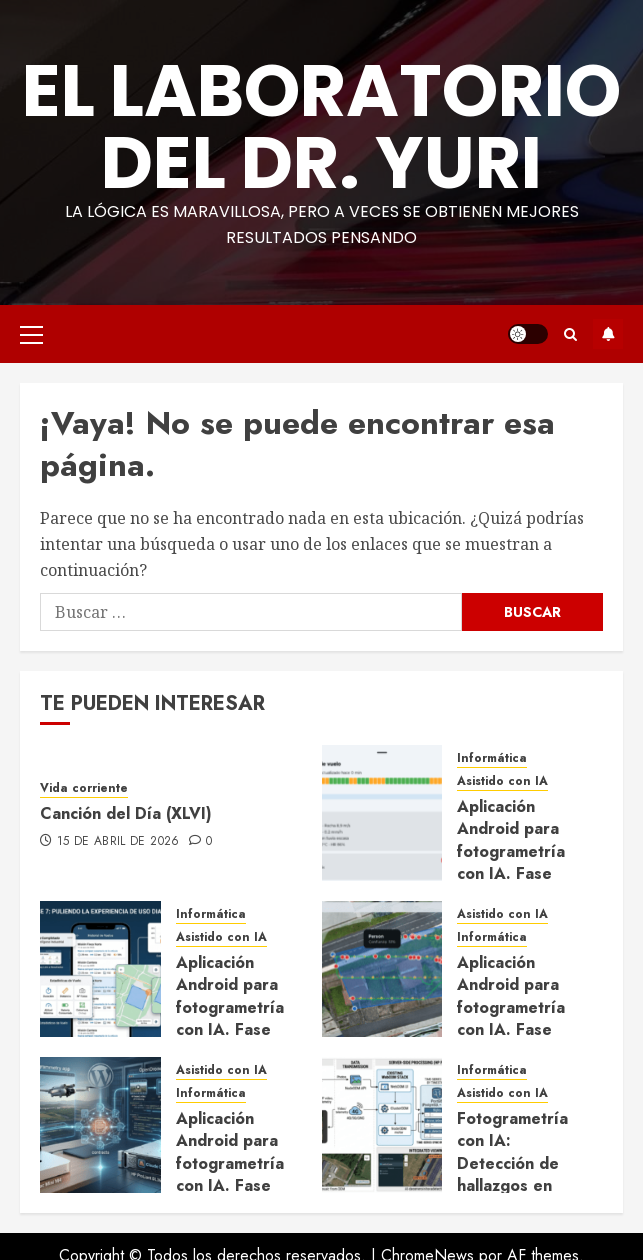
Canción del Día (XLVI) (126, 813)
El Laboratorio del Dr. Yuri (321, 126)
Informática (492, 758)
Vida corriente (84, 788)
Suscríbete (608, 334)
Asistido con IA (502, 781)
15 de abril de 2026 (118, 842)
